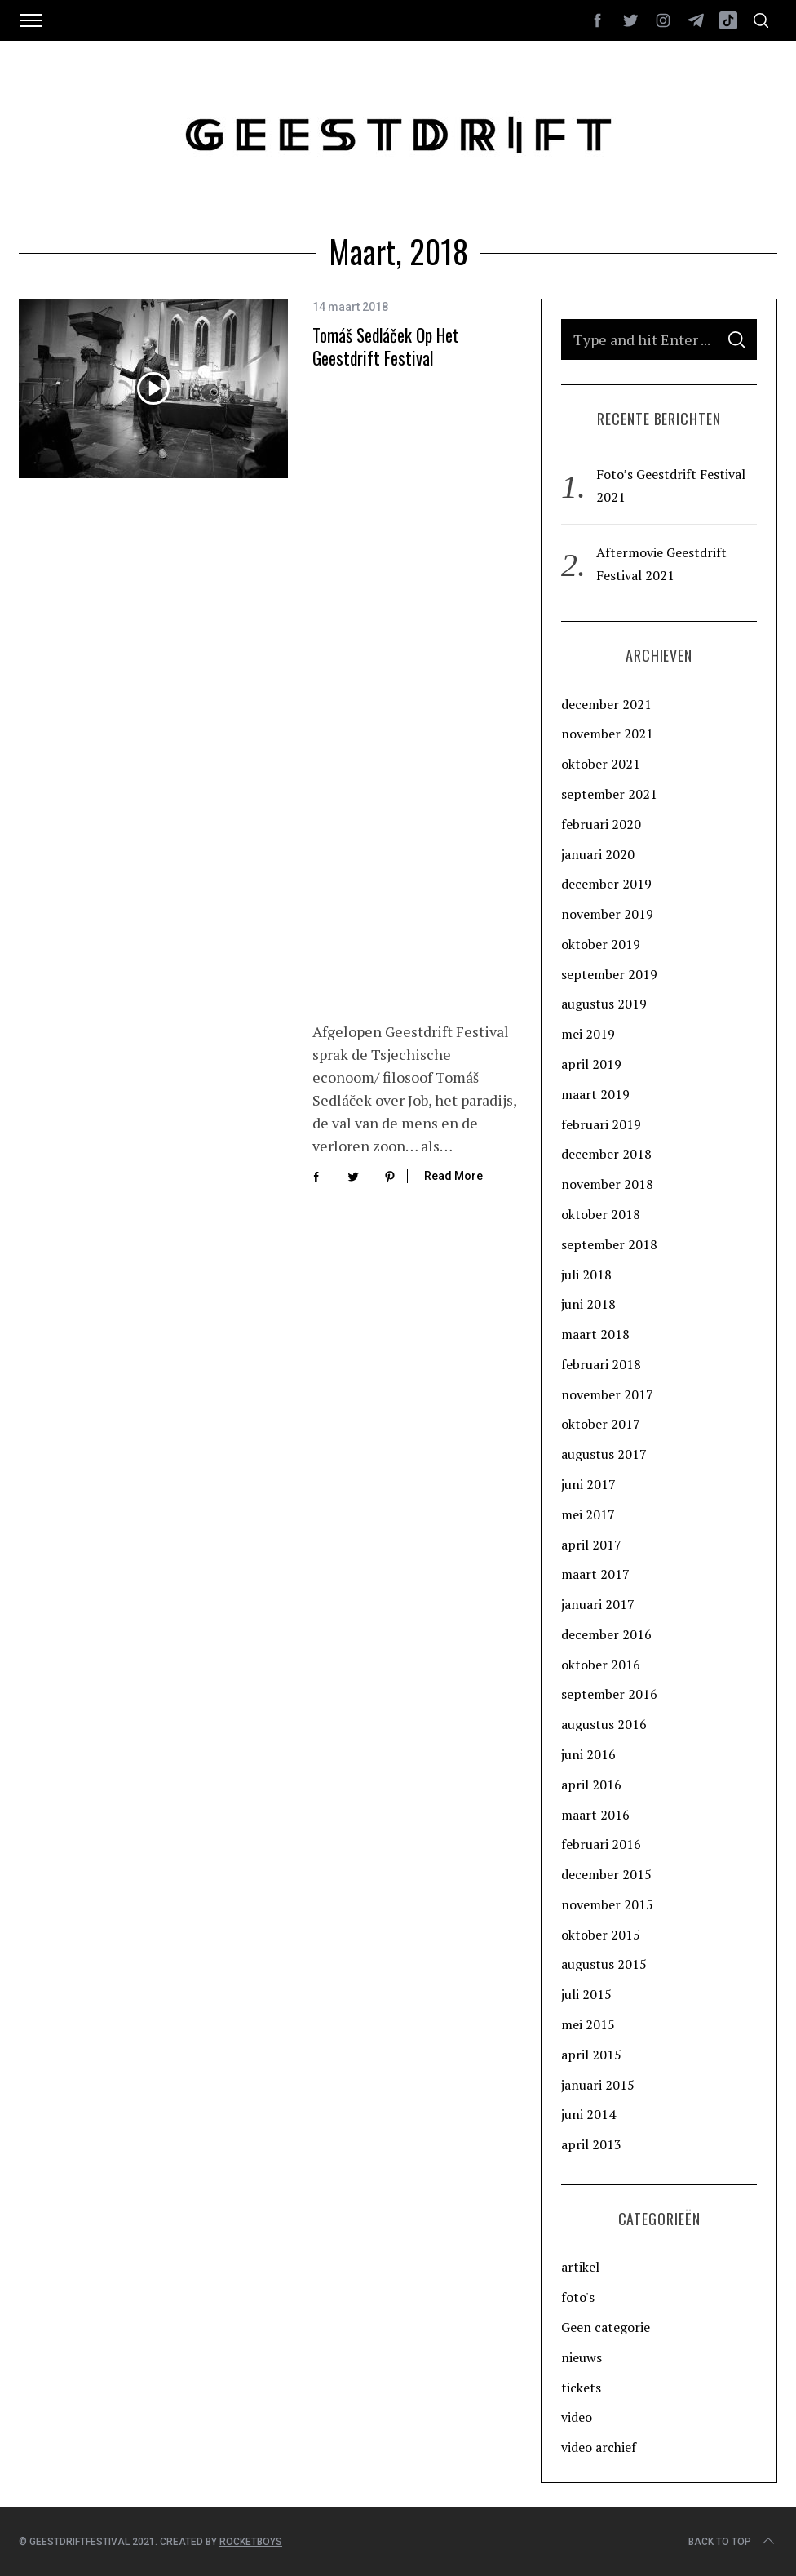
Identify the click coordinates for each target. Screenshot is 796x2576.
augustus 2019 (604, 1004)
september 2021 (609, 794)
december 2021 (606, 704)
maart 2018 (595, 1334)
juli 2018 (586, 1275)
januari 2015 (598, 2085)
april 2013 (591, 2144)
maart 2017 (595, 1574)
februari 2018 (601, 1364)
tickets (581, 2387)
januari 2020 (598, 854)
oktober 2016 (600, 1665)
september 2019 (609, 974)
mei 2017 (588, 1514)
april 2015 (591, 2055)
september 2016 (609, 1694)
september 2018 (609, 1244)
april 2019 (591, 1064)
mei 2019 (588, 1034)
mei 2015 (588, 2024)
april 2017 (591, 1545)
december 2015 (606, 1874)
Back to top (732, 2542)
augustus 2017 (604, 1454)
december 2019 (606, 884)
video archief (598, 2447)
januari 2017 (598, 1604)
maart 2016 (595, 1815)
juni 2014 (588, 2114)
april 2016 (591, 1784)
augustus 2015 (604, 1964)
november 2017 (607, 1394)
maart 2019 (595, 1094)
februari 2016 (601, 1844)
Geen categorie (605, 2327)
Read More (453, 532)
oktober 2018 (600, 1214)
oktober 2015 (600, 1935)
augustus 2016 (604, 1724)
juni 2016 (588, 1754)
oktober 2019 (600, 944)
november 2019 (607, 914)
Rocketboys (250, 2541)
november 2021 (607, 734)
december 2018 (606, 1154)
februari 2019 (601, 1124)
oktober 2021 (600, 764)
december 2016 (606, 1634)
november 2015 (607, 1904)
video (576, 2417)
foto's (578, 2297)
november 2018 (607, 1184)
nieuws (581, 2357)
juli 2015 (586, 1994)
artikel (580, 2267)
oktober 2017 (600, 1424)
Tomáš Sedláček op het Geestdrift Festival (385, 346)
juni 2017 (588, 1484)
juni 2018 (588, 1304)
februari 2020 (601, 824)
